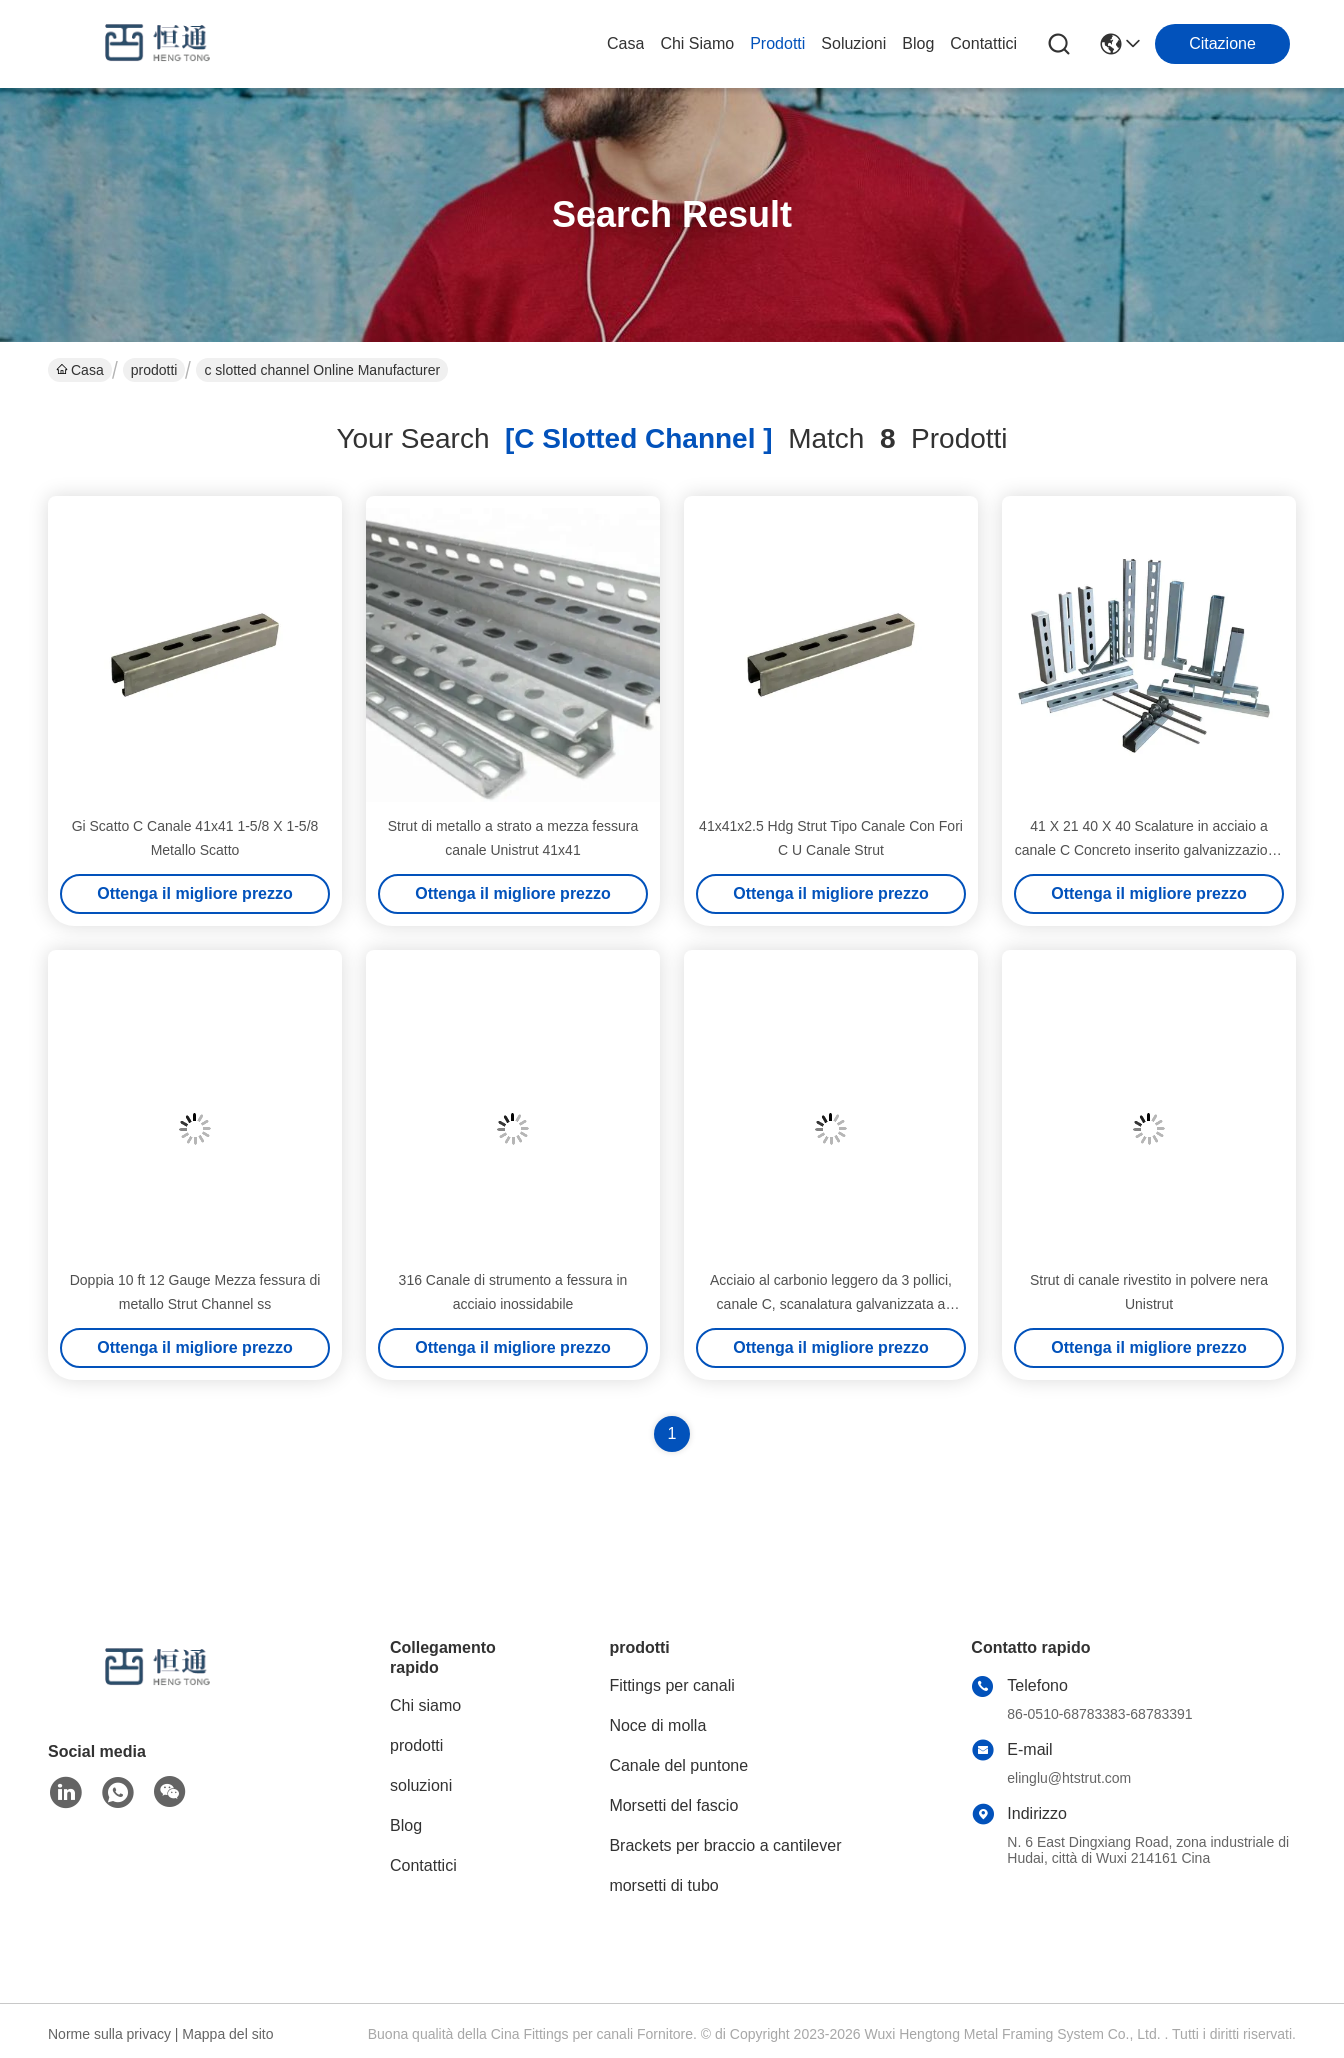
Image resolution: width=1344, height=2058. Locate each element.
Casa (625, 43)
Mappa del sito (227, 2034)
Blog (918, 43)
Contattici (983, 43)
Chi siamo (697, 43)
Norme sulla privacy (109, 2034)
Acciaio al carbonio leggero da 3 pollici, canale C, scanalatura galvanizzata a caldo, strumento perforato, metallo (831, 1304)
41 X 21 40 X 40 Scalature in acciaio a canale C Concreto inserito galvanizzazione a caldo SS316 (1149, 850)
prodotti (777, 43)
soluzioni (853, 43)
